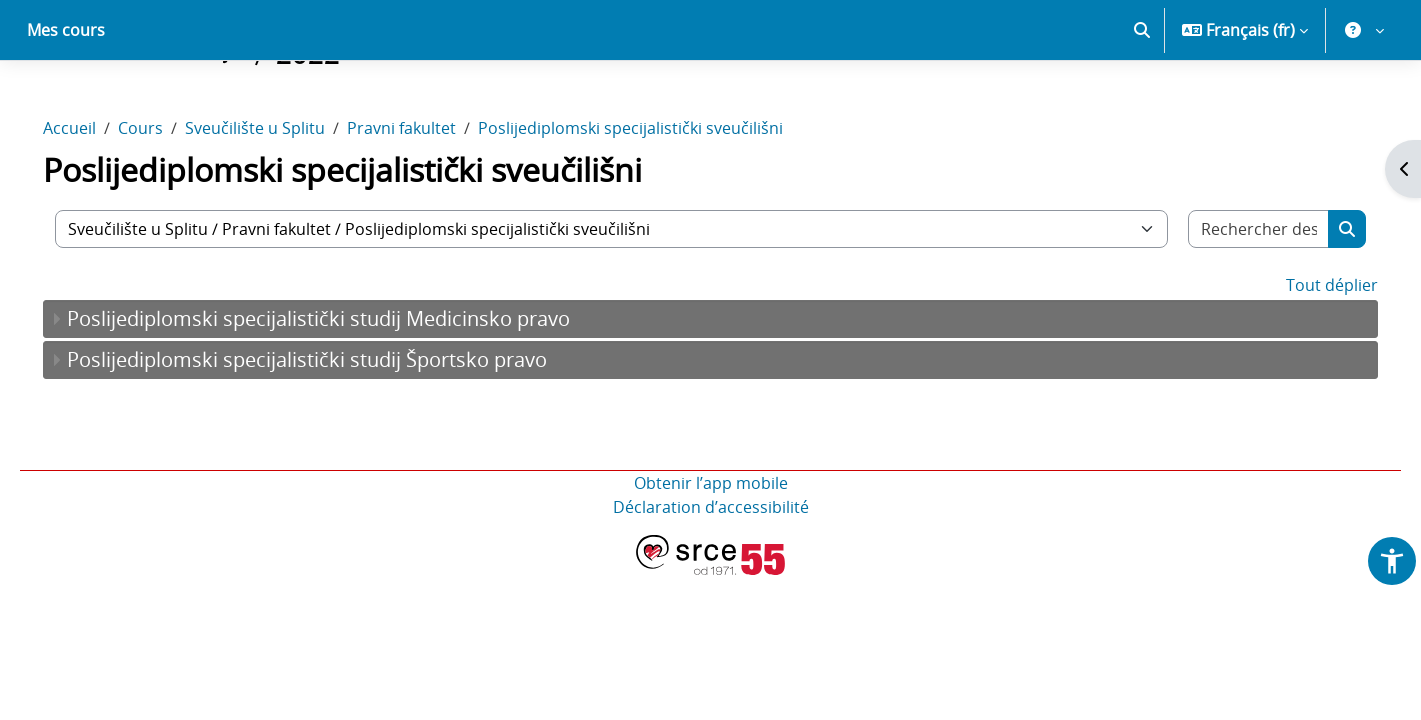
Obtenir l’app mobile (711, 553)
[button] (1142, 100)
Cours (168, 198)
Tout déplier (1304, 355)
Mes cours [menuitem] (66, 100)
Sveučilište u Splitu (283, 198)
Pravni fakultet (429, 198)
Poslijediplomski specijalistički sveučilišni (658, 198)
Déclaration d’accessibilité (711, 577)
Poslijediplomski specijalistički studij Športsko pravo (335, 429)
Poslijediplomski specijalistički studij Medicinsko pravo (346, 388)
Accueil (97, 198)
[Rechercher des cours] (1234, 299)
